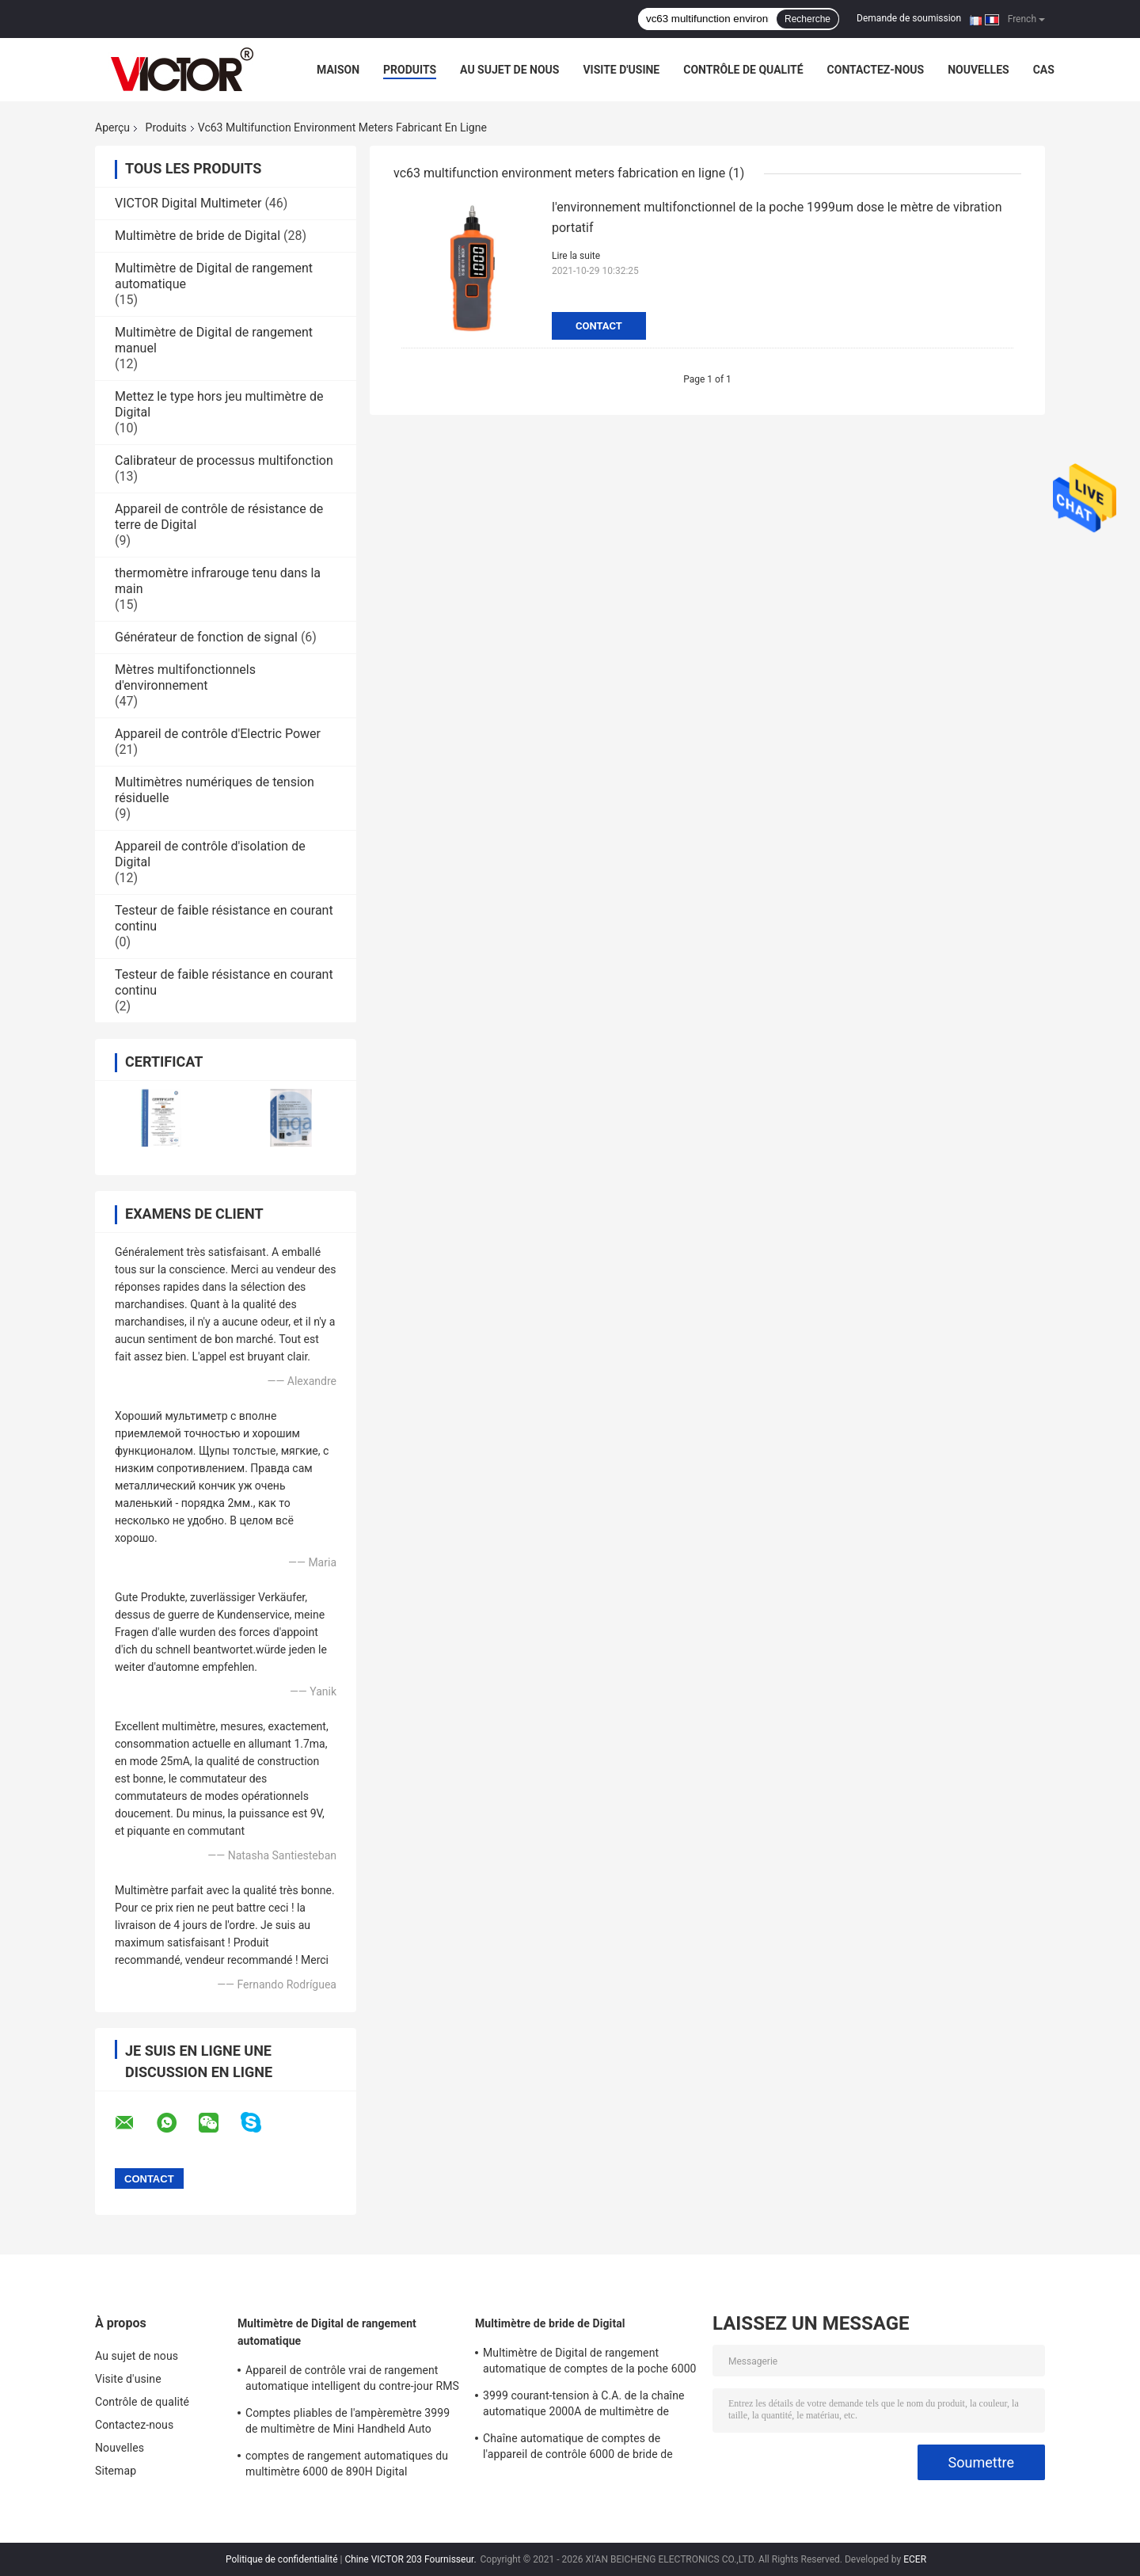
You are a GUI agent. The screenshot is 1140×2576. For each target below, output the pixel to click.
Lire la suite (576, 255)
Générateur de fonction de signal (206, 637)
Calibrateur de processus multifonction (224, 460)
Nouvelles (978, 69)
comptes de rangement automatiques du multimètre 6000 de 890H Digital (346, 2463)
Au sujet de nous (509, 69)
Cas (1043, 69)
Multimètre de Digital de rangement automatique (327, 2332)
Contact (599, 326)
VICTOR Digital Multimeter (188, 203)
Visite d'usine (621, 69)
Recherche (807, 19)
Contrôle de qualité (743, 69)
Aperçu (112, 127)
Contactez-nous (876, 69)
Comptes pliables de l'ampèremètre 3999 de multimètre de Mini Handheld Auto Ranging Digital (347, 2423)
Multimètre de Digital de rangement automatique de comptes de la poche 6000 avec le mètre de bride (590, 2363)
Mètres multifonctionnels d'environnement (185, 677)
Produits (409, 69)
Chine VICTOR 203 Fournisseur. (411, 2559)
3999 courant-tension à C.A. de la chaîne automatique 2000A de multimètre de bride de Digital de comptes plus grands (584, 2405)
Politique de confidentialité (282, 2559)
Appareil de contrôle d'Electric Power (218, 733)
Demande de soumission (909, 18)
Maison (338, 69)
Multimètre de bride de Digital (197, 235)
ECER (914, 2559)
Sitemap (115, 2470)
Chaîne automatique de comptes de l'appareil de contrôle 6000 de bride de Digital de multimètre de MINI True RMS (581, 2448)
